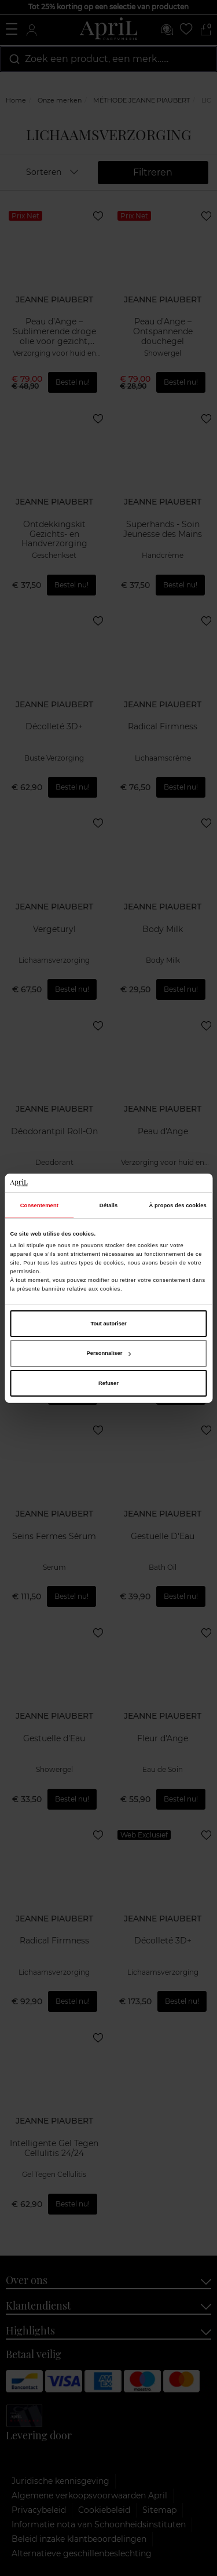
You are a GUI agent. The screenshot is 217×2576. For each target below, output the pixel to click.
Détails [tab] (108, 1205)
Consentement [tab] (39, 1205)
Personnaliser (109, 1353)
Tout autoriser (108, 1324)
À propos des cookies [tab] (178, 1205)
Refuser (108, 1383)
